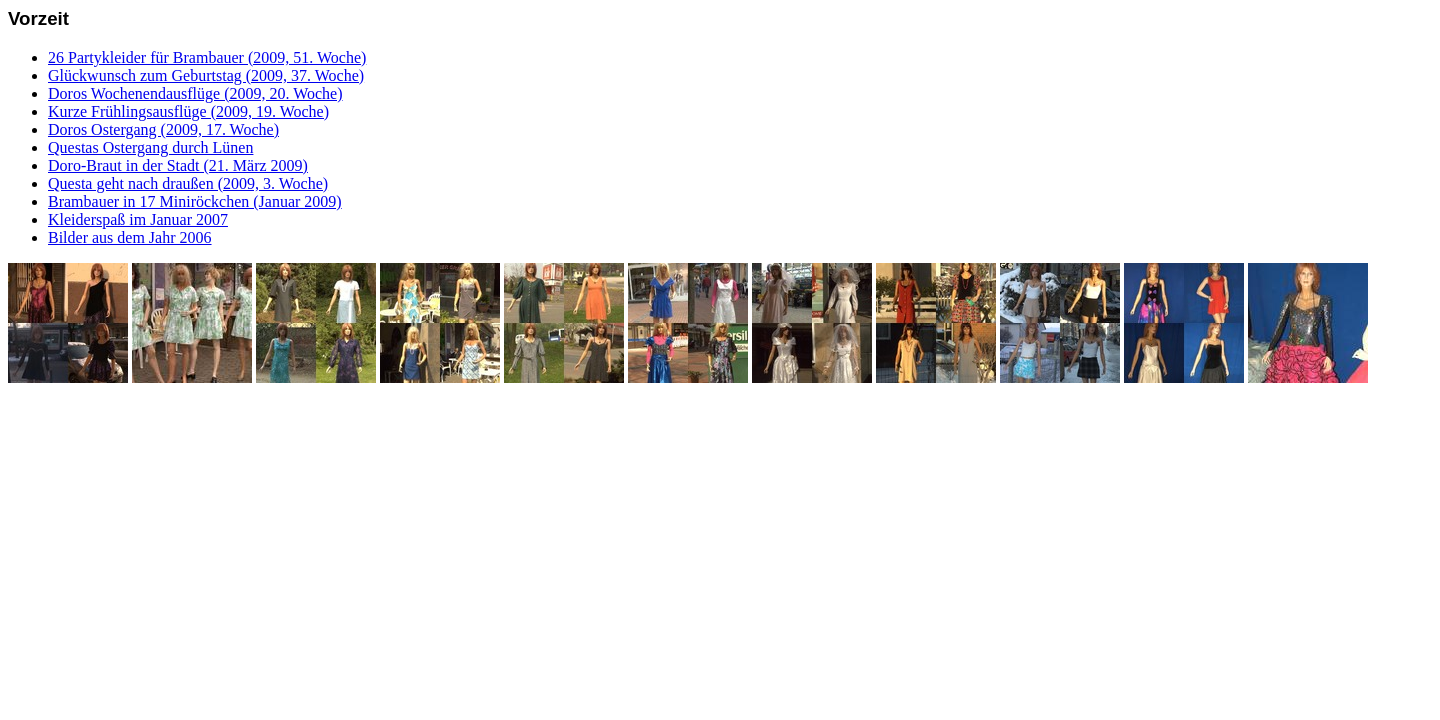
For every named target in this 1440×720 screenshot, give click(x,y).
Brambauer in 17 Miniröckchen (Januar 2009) (195, 201)
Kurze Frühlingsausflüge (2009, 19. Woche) (188, 111)
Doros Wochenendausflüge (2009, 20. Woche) (195, 93)
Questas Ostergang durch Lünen (150, 147)
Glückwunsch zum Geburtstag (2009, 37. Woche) (206, 75)
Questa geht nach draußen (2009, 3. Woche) (188, 183)
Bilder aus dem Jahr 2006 (130, 237)
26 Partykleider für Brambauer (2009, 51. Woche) (207, 57)
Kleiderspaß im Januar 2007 (138, 219)
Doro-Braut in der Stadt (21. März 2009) (178, 165)
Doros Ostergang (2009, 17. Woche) (163, 129)
